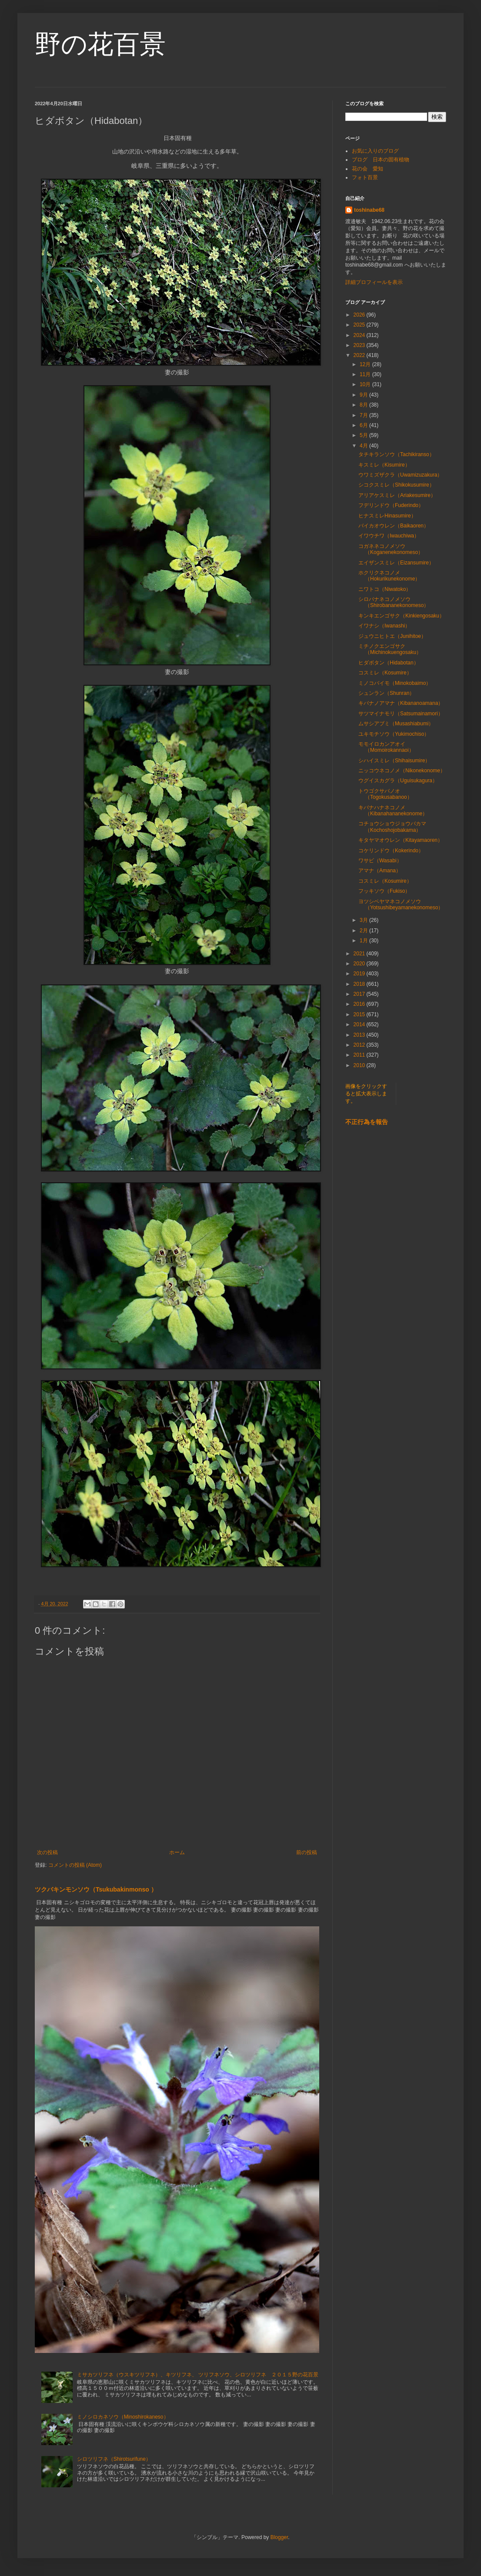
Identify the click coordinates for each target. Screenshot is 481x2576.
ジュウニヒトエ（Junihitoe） (392, 636)
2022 (360, 355)
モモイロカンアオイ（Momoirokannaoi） (386, 747)
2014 (360, 1024)
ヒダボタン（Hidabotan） (388, 663)
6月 (364, 425)
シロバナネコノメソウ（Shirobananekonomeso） (393, 602)
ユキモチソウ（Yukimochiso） (393, 734)
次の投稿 (47, 1852)
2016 (360, 1004)
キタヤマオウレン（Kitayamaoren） (400, 840)
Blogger (279, 2537)
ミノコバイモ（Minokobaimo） (394, 683)
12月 (366, 364)
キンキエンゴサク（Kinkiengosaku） (401, 616)
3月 (364, 920)
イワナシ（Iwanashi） (384, 626)
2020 (360, 964)
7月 (364, 415)
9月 (364, 395)
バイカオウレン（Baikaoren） (393, 526)
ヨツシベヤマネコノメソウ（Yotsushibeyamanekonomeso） (400, 904)
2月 (364, 931)
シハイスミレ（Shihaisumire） (394, 760)
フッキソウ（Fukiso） (384, 891)
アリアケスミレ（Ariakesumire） (397, 495)
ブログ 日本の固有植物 (380, 160)
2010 (360, 1065)
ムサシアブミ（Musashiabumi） (396, 724)
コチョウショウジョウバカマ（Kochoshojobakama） (392, 827)
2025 (360, 325)
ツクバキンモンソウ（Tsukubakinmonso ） (96, 1889)
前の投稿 (306, 1852)
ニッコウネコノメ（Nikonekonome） (401, 770)
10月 (366, 384)
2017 (360, 994)
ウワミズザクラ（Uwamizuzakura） (400, 475)
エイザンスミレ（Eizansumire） (396, 563)
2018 (360, 984)
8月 (364, 405)
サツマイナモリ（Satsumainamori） (400, 714)
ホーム (177, 1852)
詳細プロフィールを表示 (374, 282)
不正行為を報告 (366, 1121)
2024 (360, 335)
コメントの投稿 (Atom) (75, 1865)
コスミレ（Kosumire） (385, 673)
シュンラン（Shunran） (386, 693)
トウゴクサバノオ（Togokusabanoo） (385, 794)
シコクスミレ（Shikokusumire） (396, 485)
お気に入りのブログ (375, 151)
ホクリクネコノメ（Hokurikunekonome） (389, 576)
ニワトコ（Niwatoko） (384, 589)
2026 (360, 315)
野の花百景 (100, 44)
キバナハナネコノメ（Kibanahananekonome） (393, 810)
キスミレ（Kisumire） (384, 465)
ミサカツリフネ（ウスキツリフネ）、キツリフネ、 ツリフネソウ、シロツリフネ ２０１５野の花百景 (197, 2375)
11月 (366, 374)
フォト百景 (365, 177)
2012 (360, 1045)
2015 (360, 1014)
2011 (360, 1055)
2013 (360, 1035)
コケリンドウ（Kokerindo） (391, 851)
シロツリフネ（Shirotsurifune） (114, 2459)
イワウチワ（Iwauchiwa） (388, 536)
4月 (364, 446)
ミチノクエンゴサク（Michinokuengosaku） (389, 649)
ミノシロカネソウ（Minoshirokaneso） (123, 2417)
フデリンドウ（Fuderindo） (391, 505)
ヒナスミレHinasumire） (387, 516)
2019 (360, 974)
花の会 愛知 (367, 169)
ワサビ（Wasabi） (380, 861)
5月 (364, 435)
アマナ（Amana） (379, 871)
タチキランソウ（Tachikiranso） (396, 454)
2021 (360, 954)
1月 (364, 941)
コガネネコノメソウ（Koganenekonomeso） (390, 549)
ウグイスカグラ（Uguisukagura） (398, 780)
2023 (360, 345)
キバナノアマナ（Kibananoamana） (400, 703)
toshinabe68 (369, 210)
